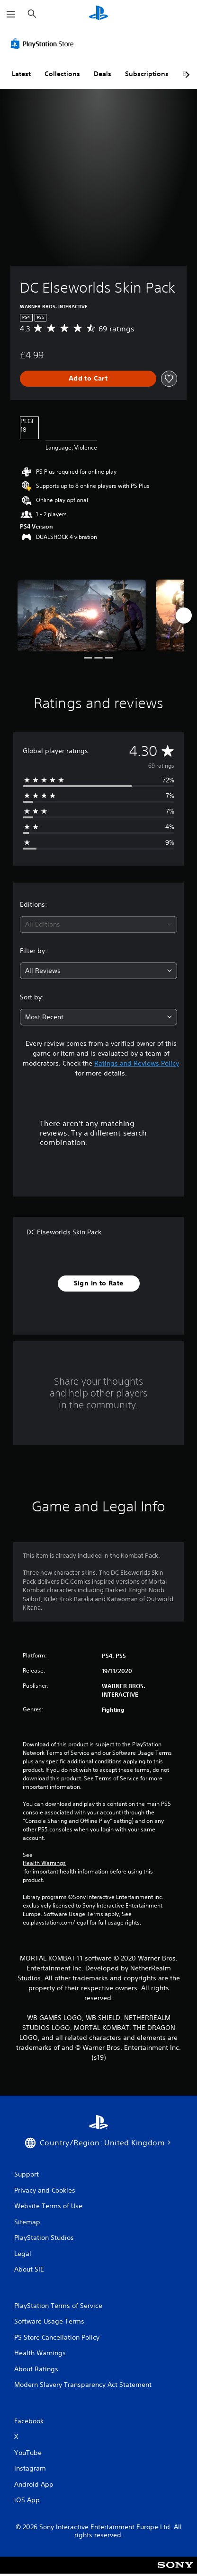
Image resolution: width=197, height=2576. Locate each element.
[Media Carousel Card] (82, 615)
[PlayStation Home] (98, 14)
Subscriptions (147, 73)
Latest (21, 73)
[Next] (184, 615)
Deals (102, 73)
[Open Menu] (10, 14)
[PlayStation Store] (44, 43)
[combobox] (98, 924)
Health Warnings (44, 1863)
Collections (62, 73)
